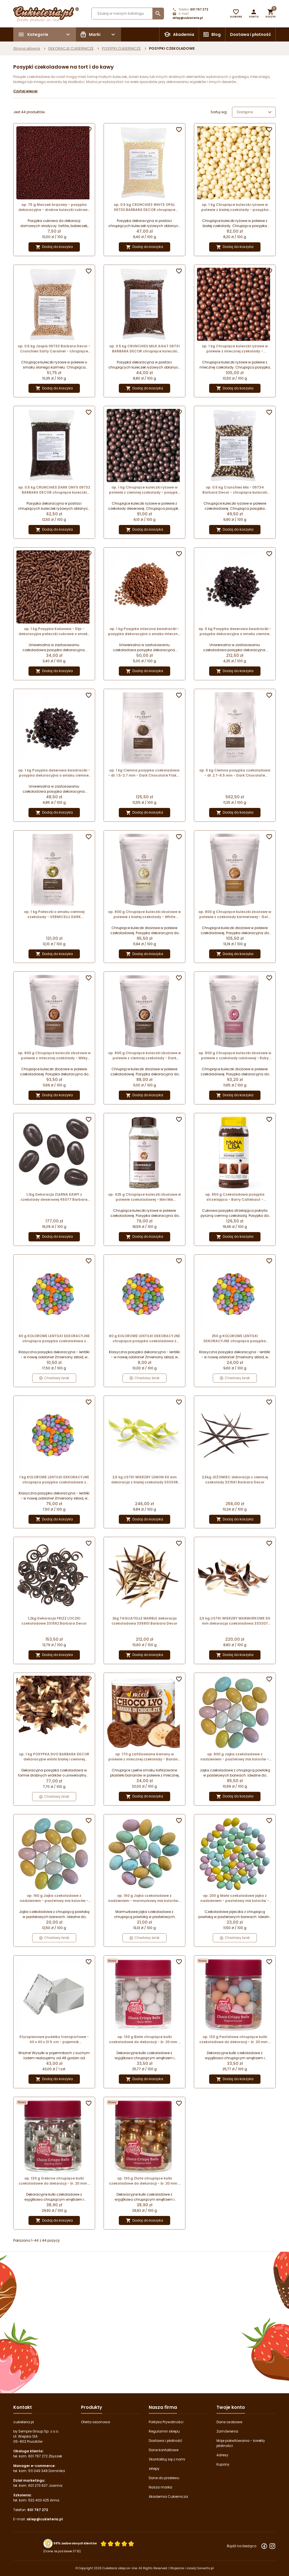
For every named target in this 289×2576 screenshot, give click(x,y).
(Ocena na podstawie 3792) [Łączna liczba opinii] (62, 2551)
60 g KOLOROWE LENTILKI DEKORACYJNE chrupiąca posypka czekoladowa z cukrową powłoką (54, 1338)
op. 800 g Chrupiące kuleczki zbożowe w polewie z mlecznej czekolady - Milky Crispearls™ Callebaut (54, 1056)
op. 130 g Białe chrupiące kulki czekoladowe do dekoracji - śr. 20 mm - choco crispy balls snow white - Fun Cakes (144, 2039)
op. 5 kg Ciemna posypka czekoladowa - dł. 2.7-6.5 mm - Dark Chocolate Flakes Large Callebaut (234, 773)
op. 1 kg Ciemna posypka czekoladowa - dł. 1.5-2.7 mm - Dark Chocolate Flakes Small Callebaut (144, 773)
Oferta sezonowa (95, 2422)
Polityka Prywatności (166, 2422)
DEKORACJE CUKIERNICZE (71, 48)
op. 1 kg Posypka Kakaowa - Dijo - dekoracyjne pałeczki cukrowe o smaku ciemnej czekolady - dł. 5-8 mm (54, 631)
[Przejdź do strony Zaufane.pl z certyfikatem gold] (48, 2543)
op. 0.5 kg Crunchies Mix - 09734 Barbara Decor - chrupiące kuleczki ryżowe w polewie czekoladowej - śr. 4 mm (234, 490)
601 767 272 (199, 9)
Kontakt (22, 2407)
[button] (254, 13)
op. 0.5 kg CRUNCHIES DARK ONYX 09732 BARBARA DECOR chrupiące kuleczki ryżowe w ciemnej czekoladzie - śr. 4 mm (54, 490)
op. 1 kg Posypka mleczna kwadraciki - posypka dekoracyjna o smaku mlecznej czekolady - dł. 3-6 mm (144, 631)
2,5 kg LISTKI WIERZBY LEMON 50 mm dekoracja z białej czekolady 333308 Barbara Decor (144, 1480)
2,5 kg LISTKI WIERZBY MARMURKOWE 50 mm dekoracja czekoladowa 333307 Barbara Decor (234, 1621)
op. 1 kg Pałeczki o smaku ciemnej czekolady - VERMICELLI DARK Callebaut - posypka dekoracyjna (54, 914)
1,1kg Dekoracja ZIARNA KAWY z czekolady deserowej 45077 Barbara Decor (54, 1197)
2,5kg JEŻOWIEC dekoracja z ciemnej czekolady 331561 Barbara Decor (235, 1480)
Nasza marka (160, 2487)
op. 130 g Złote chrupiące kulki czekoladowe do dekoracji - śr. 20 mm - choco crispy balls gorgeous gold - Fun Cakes (144, 2181)
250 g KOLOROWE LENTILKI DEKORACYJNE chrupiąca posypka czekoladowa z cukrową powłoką (234, 1338)
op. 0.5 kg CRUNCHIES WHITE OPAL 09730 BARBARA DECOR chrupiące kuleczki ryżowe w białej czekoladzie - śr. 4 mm (144, 207)
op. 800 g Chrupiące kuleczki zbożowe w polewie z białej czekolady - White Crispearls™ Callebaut (144, 914)
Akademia (183, 34)
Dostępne (255, 112)
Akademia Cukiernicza (168, 2496)
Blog (216, 34)
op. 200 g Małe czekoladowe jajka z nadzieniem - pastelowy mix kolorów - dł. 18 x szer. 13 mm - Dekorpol (234, 1898)
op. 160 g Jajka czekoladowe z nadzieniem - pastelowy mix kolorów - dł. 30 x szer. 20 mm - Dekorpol (54, 1898)
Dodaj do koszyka (54, 247)
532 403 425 (38, 2500)
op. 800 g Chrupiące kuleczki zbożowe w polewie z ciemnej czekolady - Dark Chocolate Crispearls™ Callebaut (144, 1056)
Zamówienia (227, 2431)
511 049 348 (38, 2470)
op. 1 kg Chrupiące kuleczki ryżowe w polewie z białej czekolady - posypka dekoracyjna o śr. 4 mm (234, 207)
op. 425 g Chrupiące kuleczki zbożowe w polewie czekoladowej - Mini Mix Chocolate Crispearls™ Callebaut (144, 1197)
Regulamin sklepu (164, 2431)
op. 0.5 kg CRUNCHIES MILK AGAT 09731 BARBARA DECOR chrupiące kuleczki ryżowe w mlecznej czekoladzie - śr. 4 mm (144, 349)
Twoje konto (230, 2407)
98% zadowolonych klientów (75, 2543)
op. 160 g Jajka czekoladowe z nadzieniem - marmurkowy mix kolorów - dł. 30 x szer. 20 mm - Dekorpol (144, 1898)
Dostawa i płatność (250, 34)
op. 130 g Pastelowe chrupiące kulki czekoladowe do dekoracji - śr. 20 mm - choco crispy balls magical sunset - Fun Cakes (234, 2039)
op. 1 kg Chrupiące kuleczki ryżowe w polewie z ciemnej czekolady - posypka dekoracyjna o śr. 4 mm (144, 490)
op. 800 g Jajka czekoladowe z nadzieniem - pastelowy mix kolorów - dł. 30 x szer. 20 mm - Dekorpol (234, 1757)
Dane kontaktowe (163, 2450)
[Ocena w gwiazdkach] (117, 2543)
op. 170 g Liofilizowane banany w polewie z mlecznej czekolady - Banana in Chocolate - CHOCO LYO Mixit (144, 1757)
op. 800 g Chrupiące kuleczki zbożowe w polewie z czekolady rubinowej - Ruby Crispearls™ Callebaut (234, 1056)
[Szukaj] (128, 13)
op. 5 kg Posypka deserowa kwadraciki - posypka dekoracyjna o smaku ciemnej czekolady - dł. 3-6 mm (234, 631)
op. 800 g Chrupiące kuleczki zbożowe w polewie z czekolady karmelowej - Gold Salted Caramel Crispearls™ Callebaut (234, 914)
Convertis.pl (205, 2568)
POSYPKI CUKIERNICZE (121, 48)
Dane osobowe (229, 2422)
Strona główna (26, 48)
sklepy (154, 2468)
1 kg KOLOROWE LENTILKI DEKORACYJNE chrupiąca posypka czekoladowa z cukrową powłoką (54, 1480)
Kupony (222, 2464)
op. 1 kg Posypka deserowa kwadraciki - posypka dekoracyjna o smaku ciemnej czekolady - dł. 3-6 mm (54, 773)
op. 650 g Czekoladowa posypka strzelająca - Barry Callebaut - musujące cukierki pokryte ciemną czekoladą (235, 1197)
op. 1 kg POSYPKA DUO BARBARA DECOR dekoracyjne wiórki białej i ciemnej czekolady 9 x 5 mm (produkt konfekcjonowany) (54, 1757)
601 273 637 (38, 2485)
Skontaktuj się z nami (167, 2459)
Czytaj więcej (25, 91)
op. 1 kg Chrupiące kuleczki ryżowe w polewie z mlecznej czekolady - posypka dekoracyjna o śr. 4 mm (235, 349)
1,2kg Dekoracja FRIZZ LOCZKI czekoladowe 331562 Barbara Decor (54, 1621)
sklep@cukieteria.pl (187, 18)
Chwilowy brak (54, 1378)
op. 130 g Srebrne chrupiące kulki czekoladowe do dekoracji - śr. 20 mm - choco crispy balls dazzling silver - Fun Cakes (54, 2181)
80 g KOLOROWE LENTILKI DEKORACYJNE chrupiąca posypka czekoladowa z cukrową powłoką (144, 1338)
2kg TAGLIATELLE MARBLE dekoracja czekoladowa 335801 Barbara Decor (144, 1621)
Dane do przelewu (164, 2477)
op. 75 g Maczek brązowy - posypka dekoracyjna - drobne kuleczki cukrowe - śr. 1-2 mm (54, 207)
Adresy (222, 2455)
